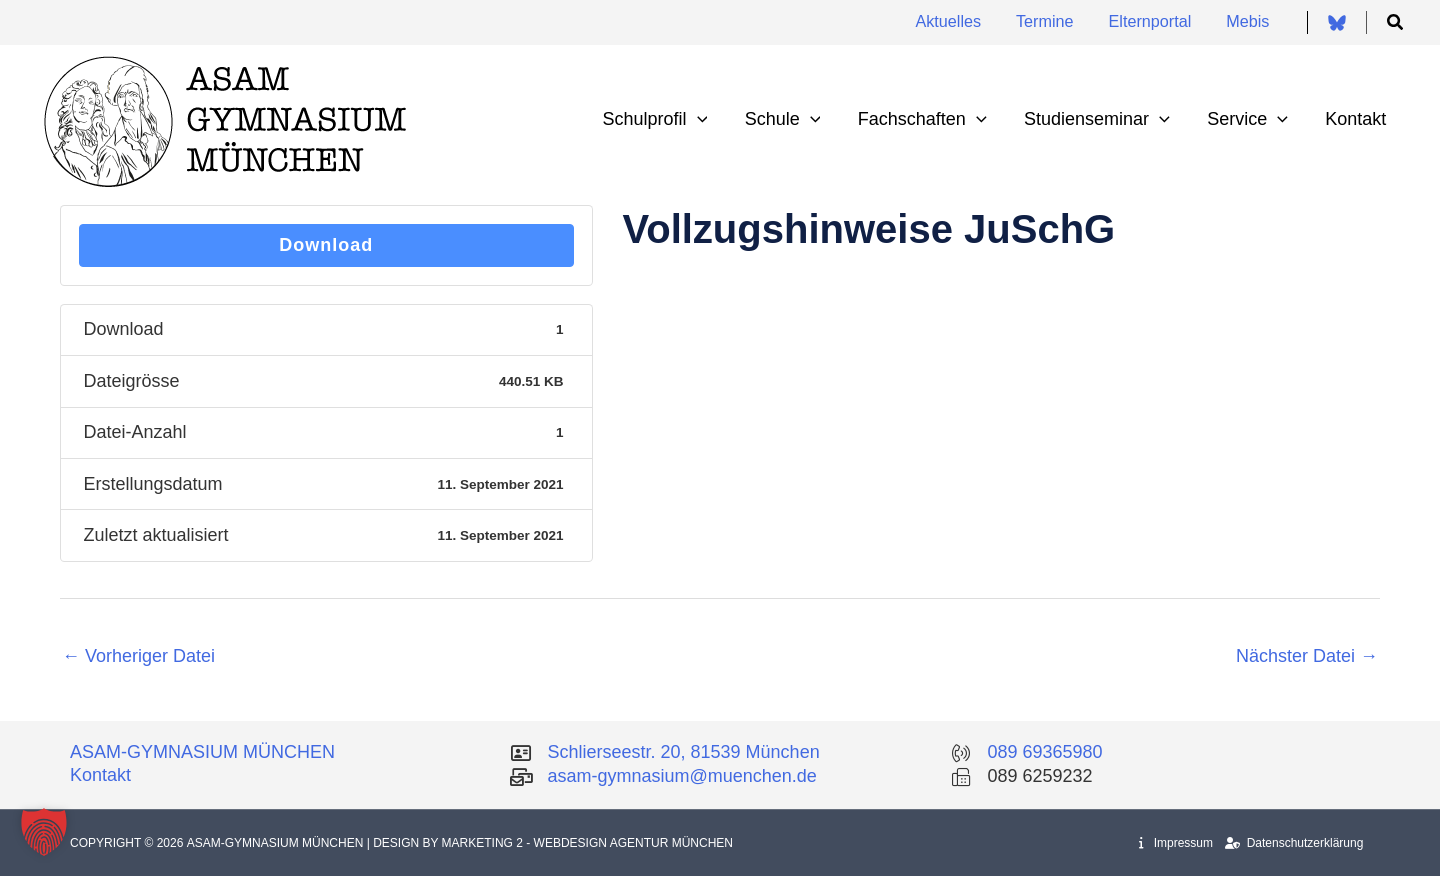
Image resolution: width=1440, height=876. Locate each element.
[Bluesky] (1337, 23)
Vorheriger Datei (138, 656)
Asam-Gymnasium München (277, 843)
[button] (1396, 23)
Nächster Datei (1307, 656)
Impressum (1176, 843)
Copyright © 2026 (128, 843)
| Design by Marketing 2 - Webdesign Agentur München (550, 843)
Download (326, 245)
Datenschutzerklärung (1294, 843)
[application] (704, 119)
